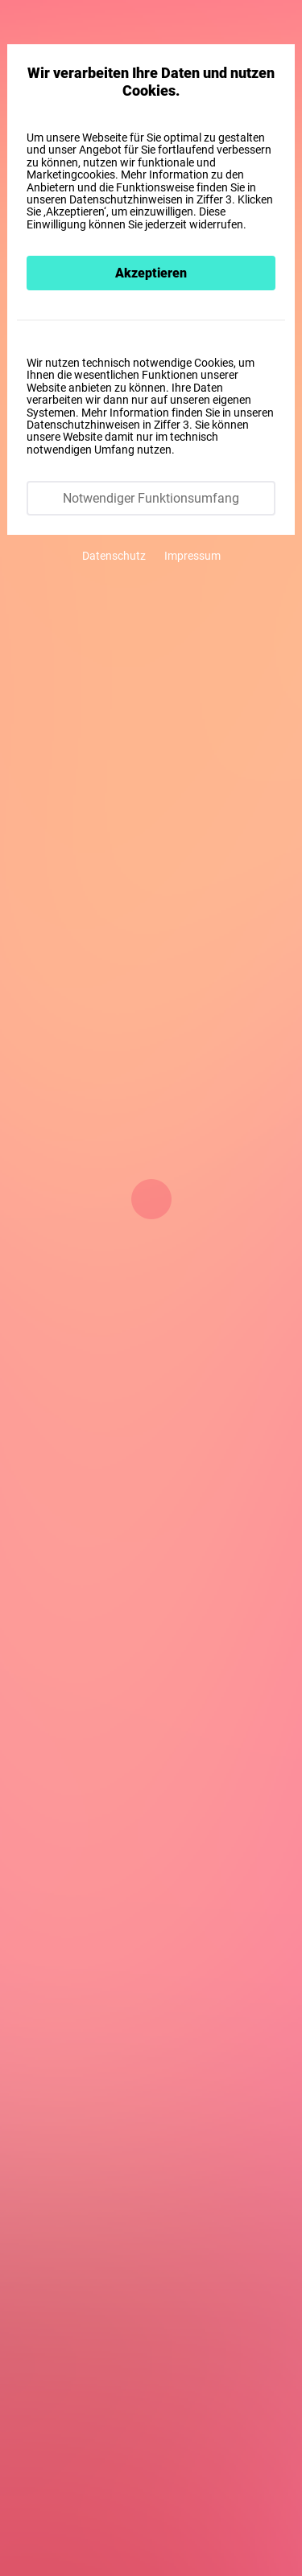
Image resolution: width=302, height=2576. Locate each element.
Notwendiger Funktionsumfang (151, 498)
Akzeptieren (151, 272)
